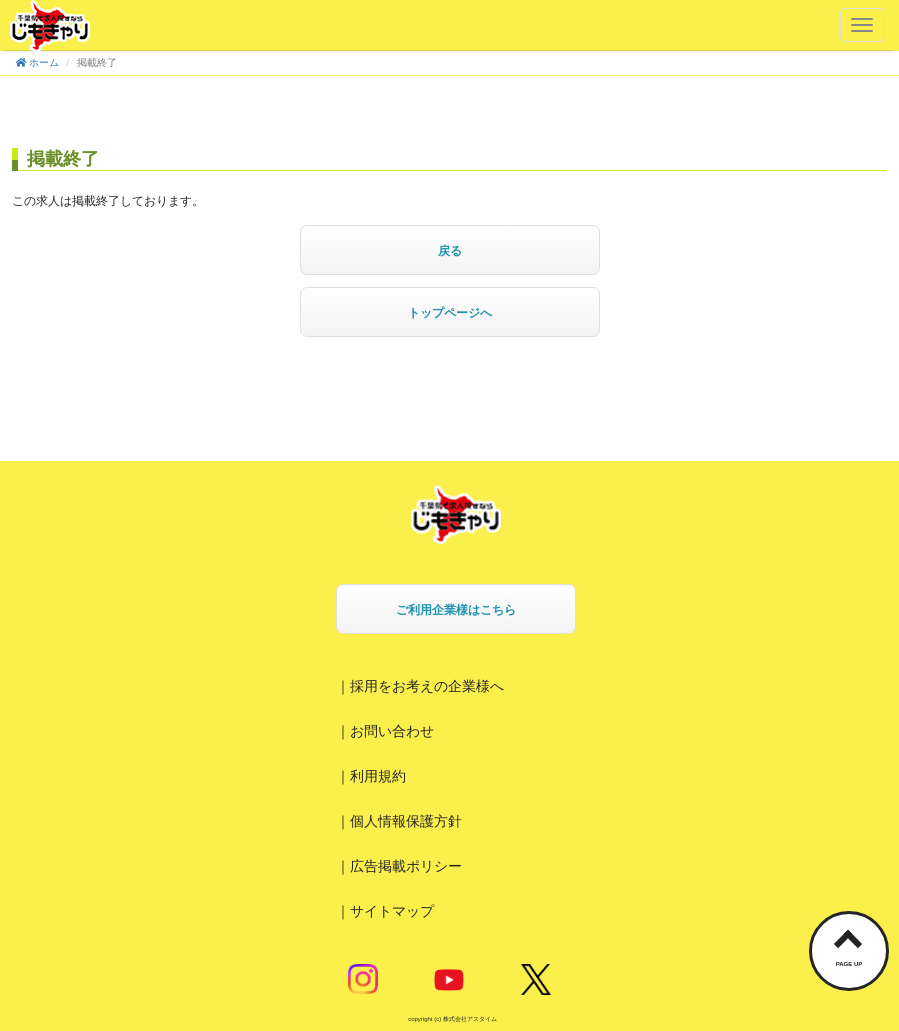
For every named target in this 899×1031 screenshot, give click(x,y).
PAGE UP (849, 964)
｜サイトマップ (385, 911)
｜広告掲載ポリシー (399, 866)
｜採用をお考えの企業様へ (420, 686)
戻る (450, 251)
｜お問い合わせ (385, 731)
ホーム (37, 62)
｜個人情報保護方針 (399, 821)
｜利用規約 (371, 776)
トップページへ (450, 313)
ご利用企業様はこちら (456, 610)
